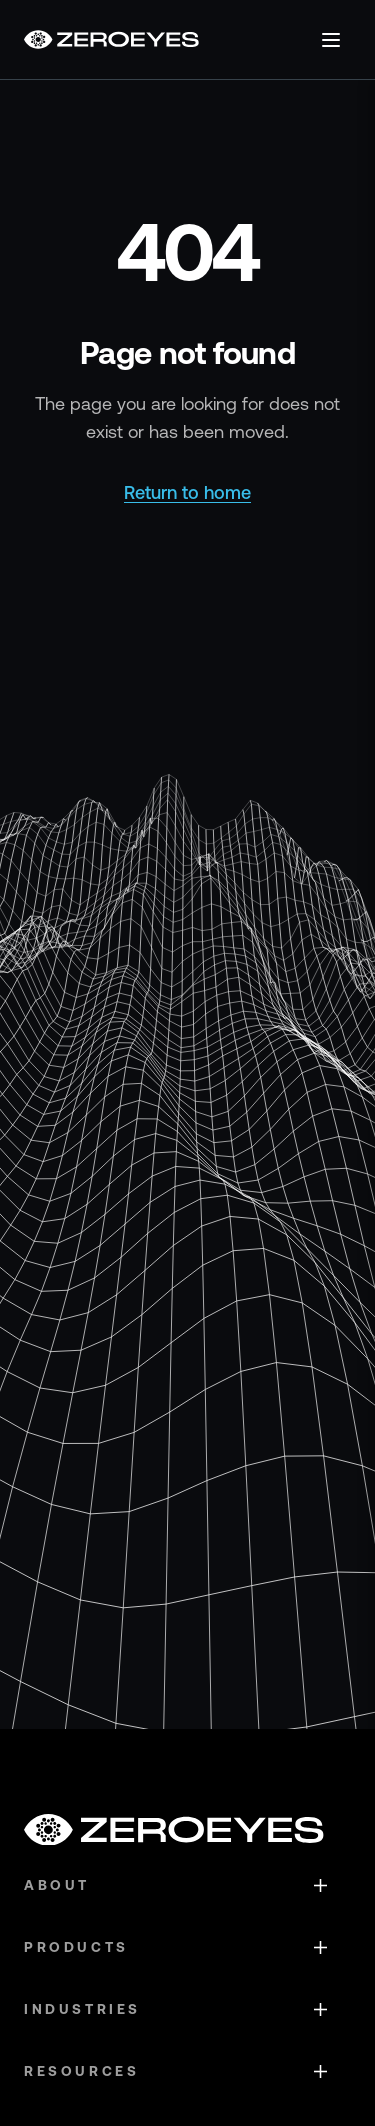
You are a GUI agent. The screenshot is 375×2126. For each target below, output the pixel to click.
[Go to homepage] (111, 39)
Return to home (187, 492)
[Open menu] (331, 40)
